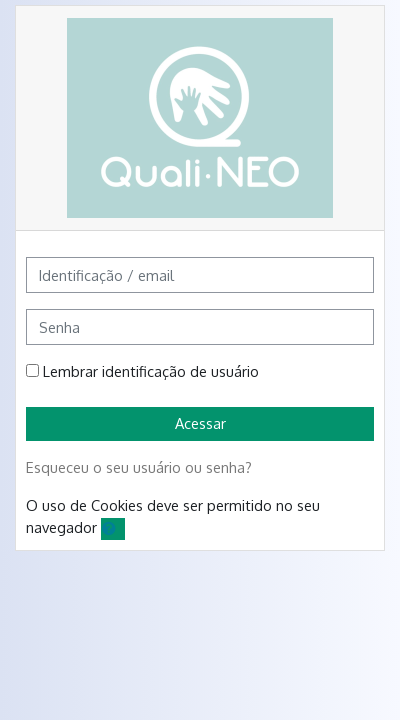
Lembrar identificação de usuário (151, 371)
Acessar (200, 423)
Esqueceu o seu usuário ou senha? (139, 467)
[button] (113, 529)
